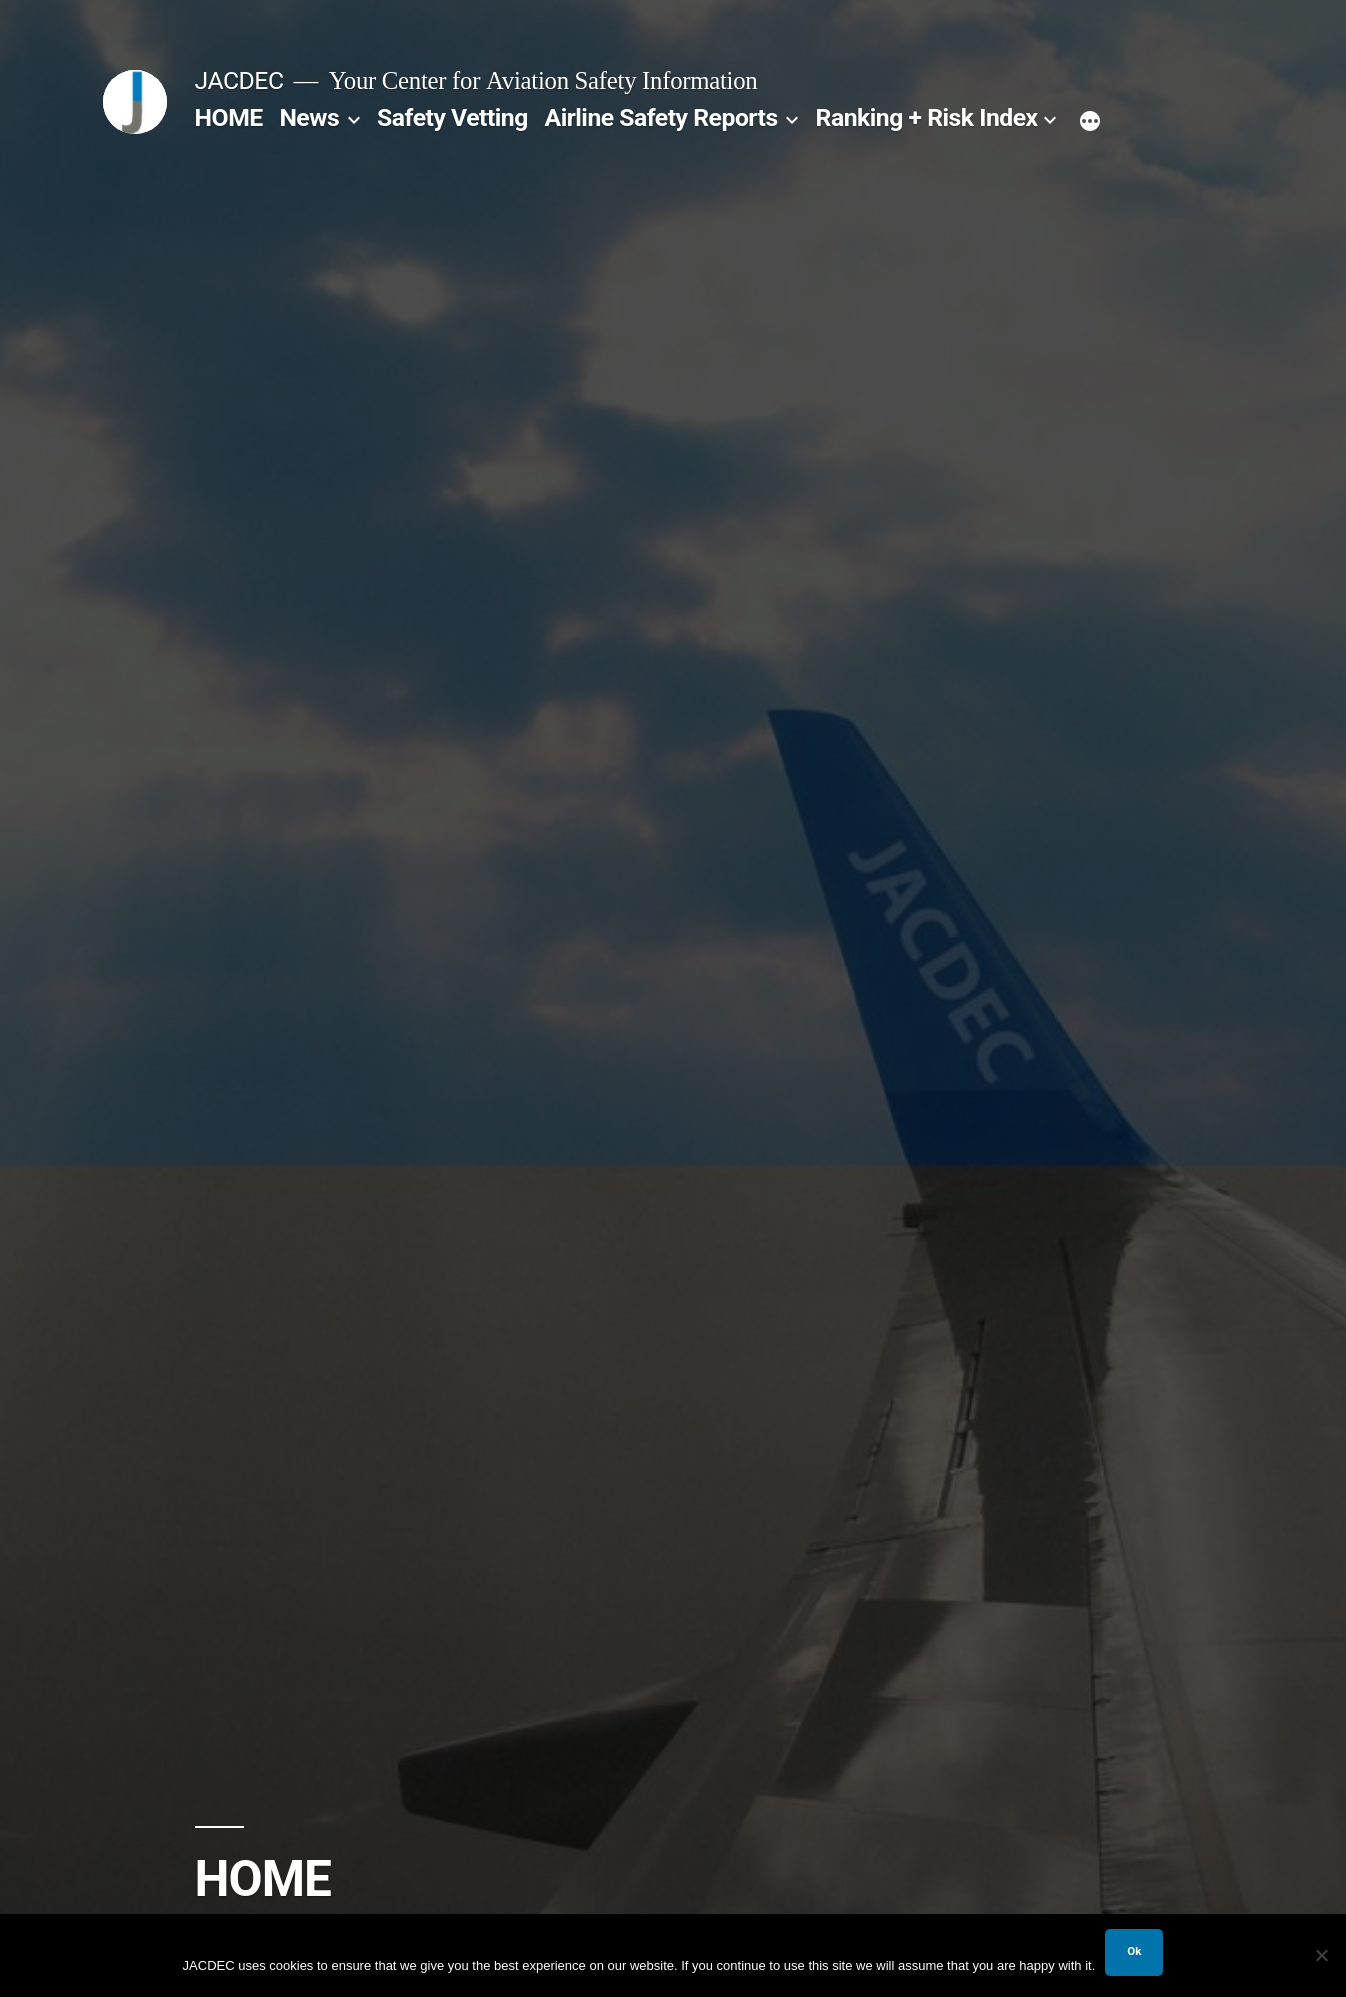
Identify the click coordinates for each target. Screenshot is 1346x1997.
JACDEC (239, 80)
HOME (229, 117)
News (309, 117)
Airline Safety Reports (661, 117)
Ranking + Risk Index (927, 117)
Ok (1134, 1951)
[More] (1090, 122)
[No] (1321, 1955)
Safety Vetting (452, 117)
